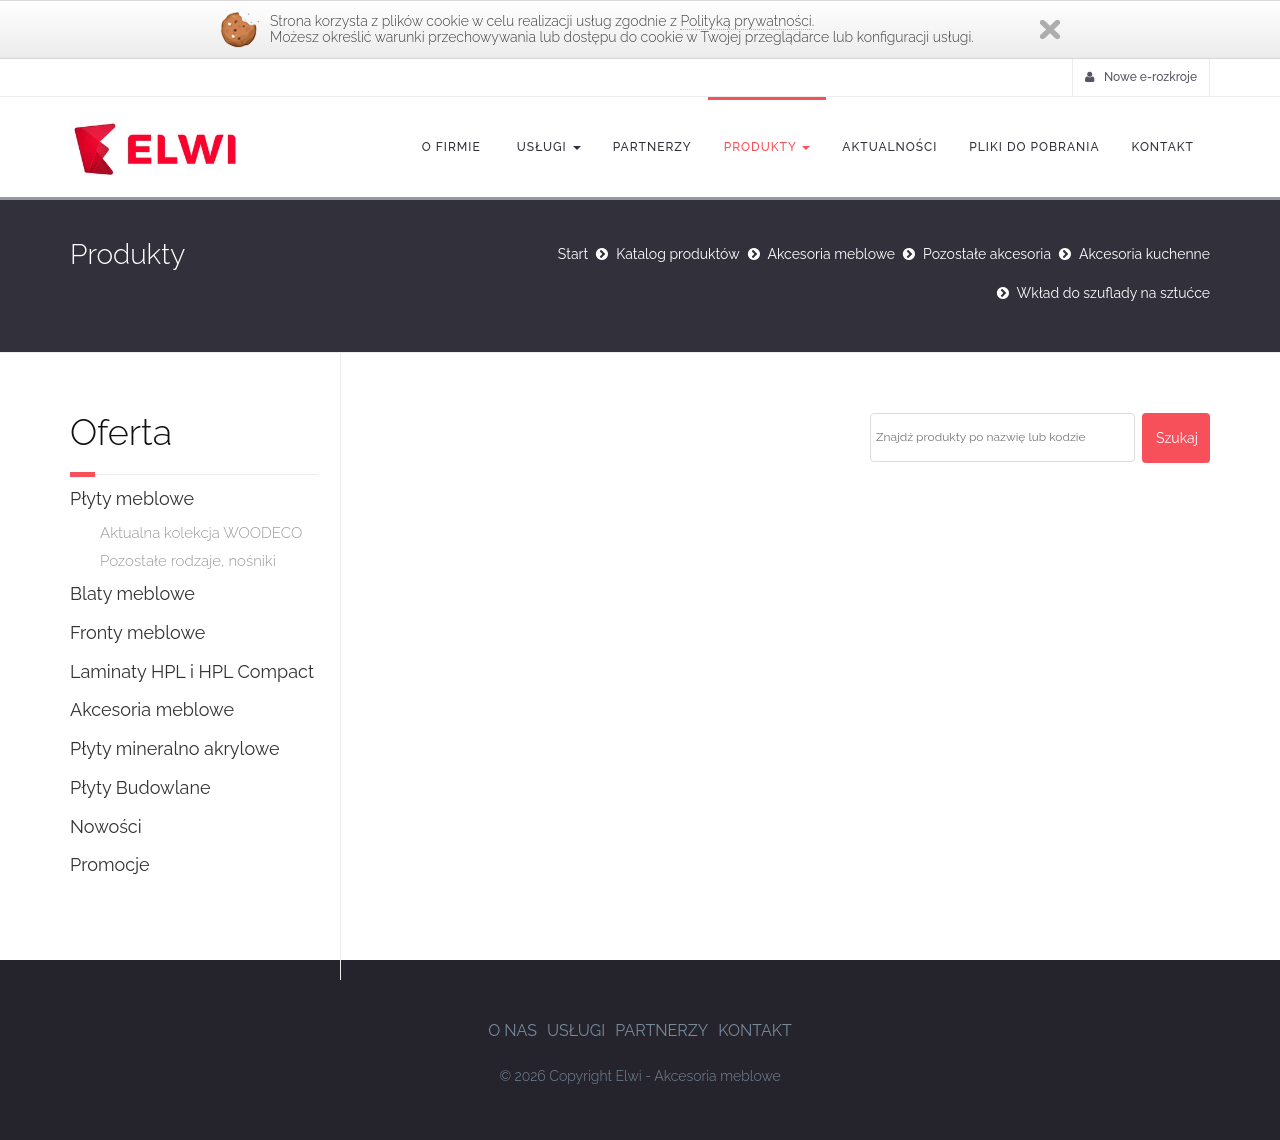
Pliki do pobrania (1034, 147)
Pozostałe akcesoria (987, 254)
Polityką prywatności (745, 21)
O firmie (451, 147)
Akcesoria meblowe (832, 254)
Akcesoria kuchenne (1144, 254)
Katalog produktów (677, 254)
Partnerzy (652, 147)
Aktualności (889, 147)
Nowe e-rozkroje (1141, 77)
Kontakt (1163, 147)
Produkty (767, 147)
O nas (512, 1030)
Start (573, 254)
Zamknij (1050, 29)
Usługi (547, 147)
